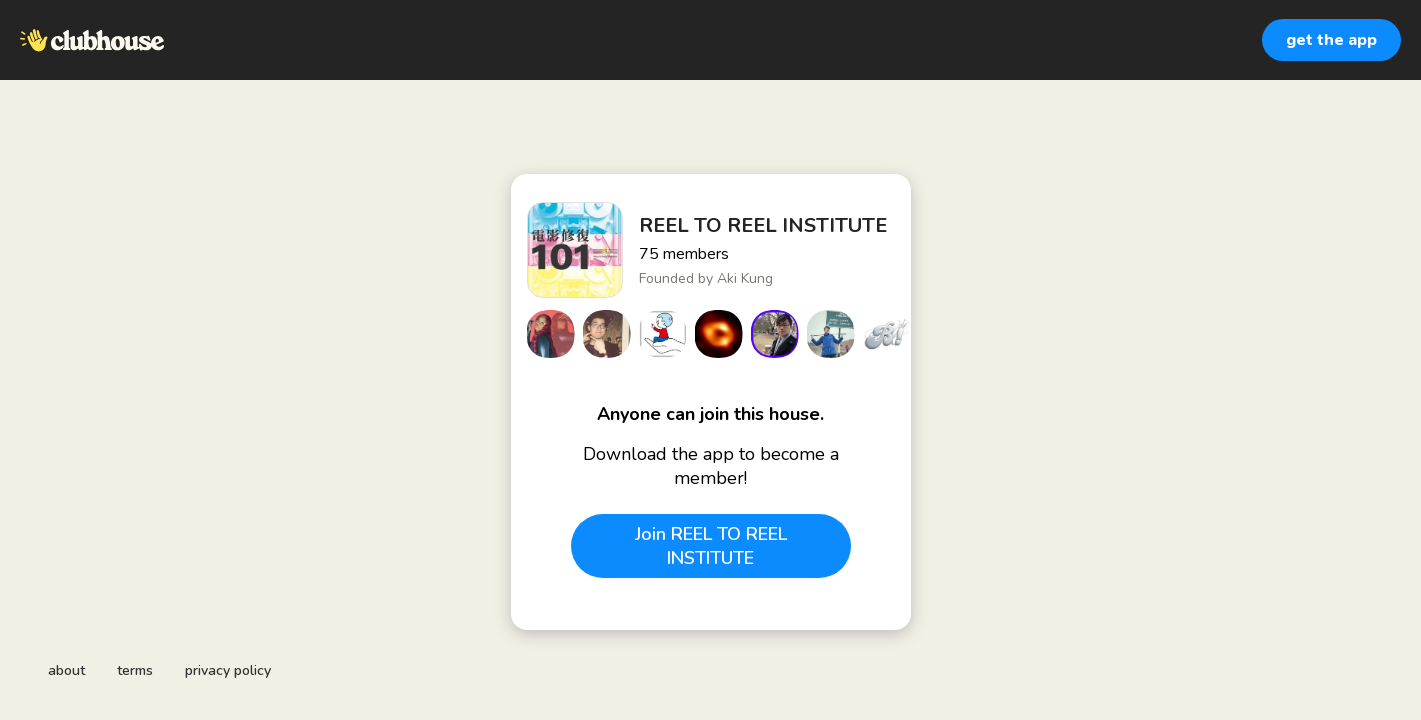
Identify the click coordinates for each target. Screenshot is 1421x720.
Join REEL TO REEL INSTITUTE (711, 546)
